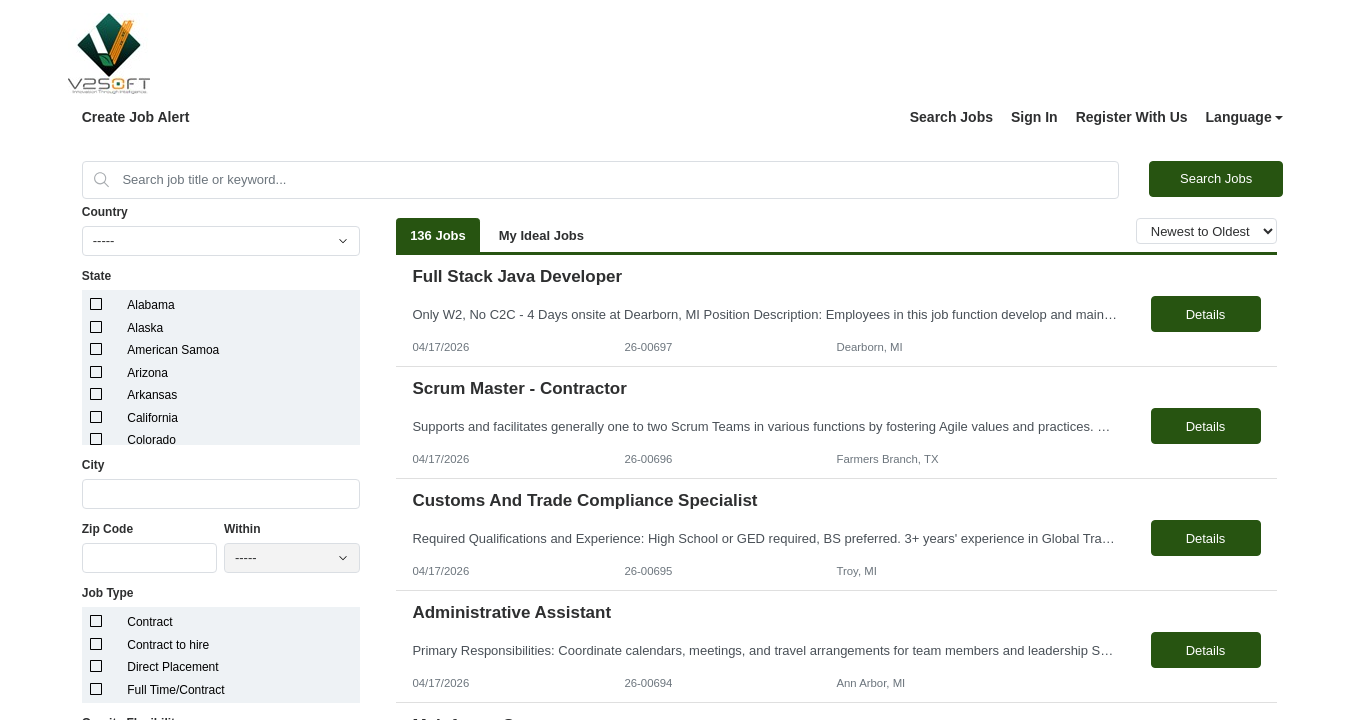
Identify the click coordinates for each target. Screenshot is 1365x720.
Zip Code (107, 529)
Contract (149, 622)
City (93, 465)
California (152, 418)
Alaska (145, 328)
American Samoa (173, 350)
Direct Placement (172, 667)
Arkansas (152, 395)
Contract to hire (168, 645)
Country (105, 212)
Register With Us (1132, 117)
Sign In (1034, 117)
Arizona (147, 373)
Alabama (150, 305)
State (96, 276)
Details (1206, 314)
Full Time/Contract (175, 690)
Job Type (108, 593)
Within (242, 529)
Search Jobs (951, 117)
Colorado (151, 440)
